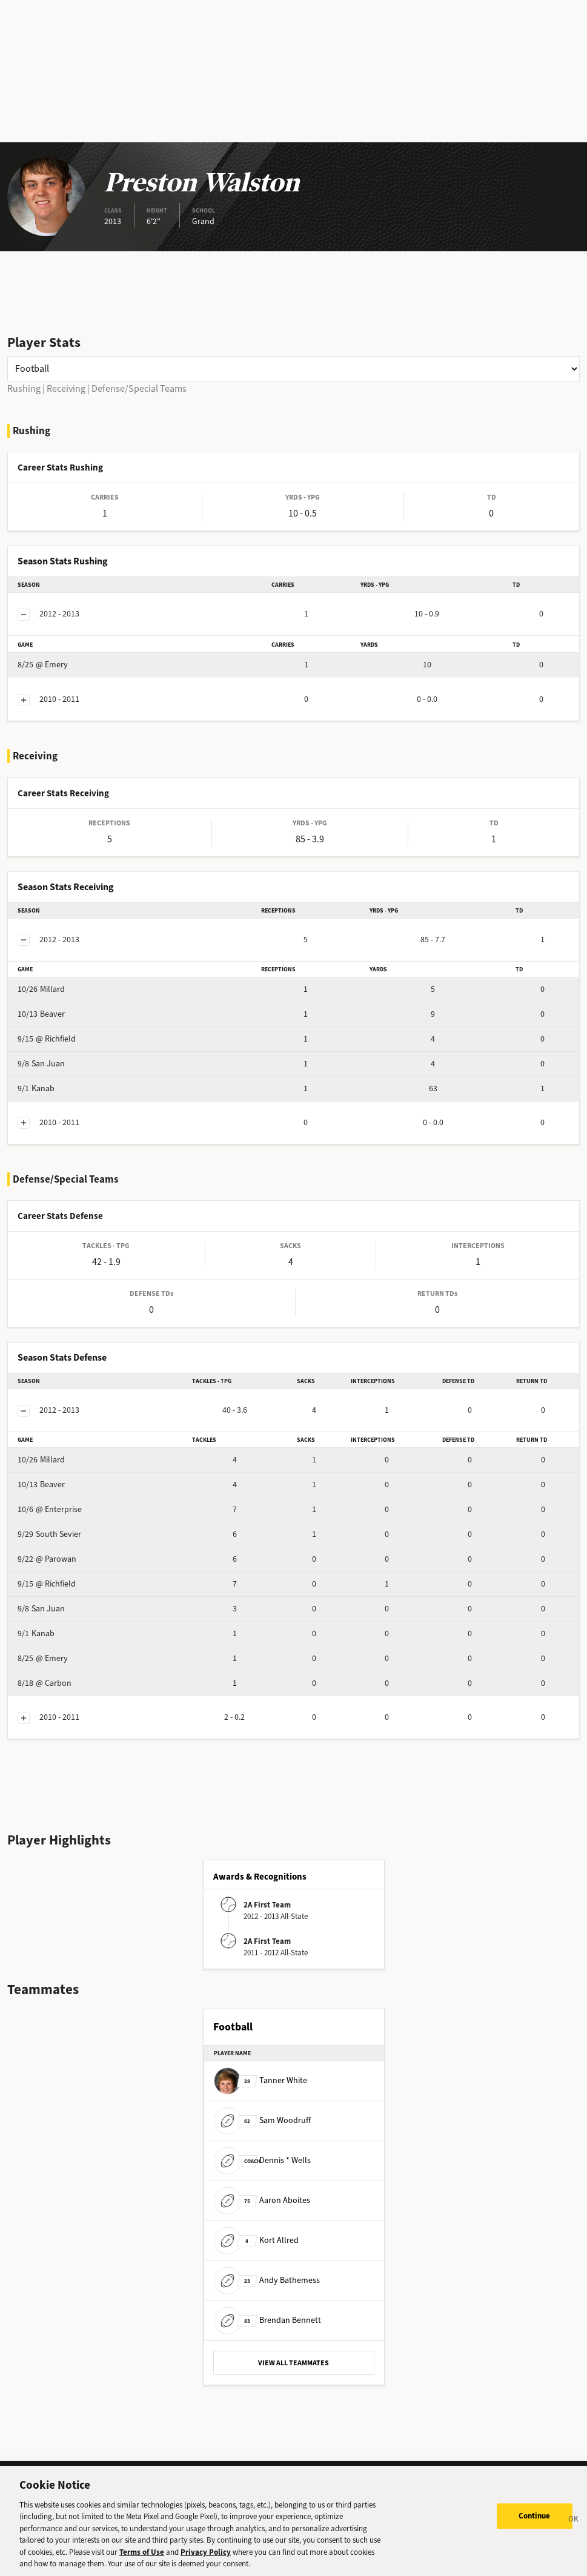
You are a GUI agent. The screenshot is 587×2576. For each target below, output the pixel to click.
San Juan (41, 1063)
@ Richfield (47, 1039)
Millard (41, 989)
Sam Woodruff (262, 2120)
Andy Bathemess (267, 2280)
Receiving (66, 388)
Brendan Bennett (267, 2320)
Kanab (36, 1088)
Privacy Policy (206, 2558)
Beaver (41, 1014)
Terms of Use (141, 2558)
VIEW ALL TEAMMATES (293, 2363)
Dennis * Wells (262, 2160)
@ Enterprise (50, 1509)
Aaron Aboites (262, 2200)
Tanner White (260, 2080)
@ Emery (43, 664)
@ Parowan (47, 1559)
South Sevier (49, 1534)
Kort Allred (256, 2240)
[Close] (573, 2527)
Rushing (24, 388)
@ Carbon (44, 1683)
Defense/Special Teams (139, 388)
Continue (535, 2522)
